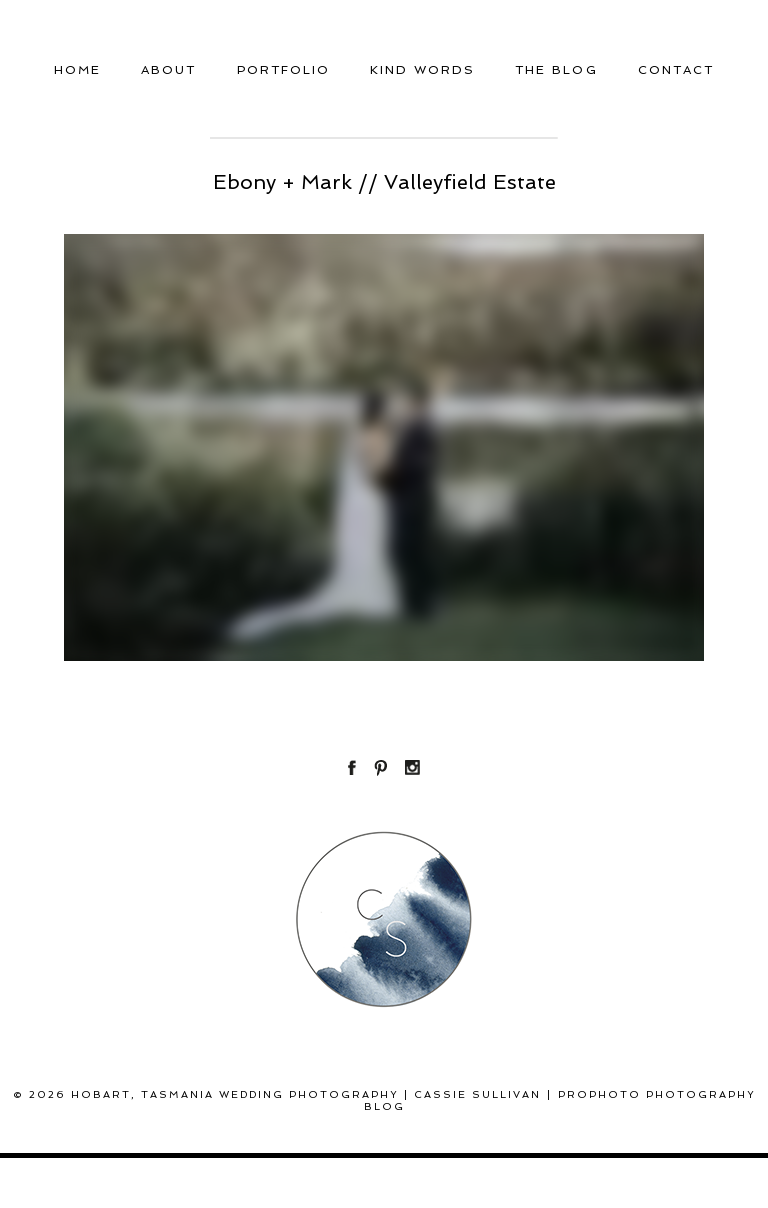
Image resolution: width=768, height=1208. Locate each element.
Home (77, 70)
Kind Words (422, 70)
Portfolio (283, 70)
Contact (676, 70)
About (168, 70)
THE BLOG (556, 70)
